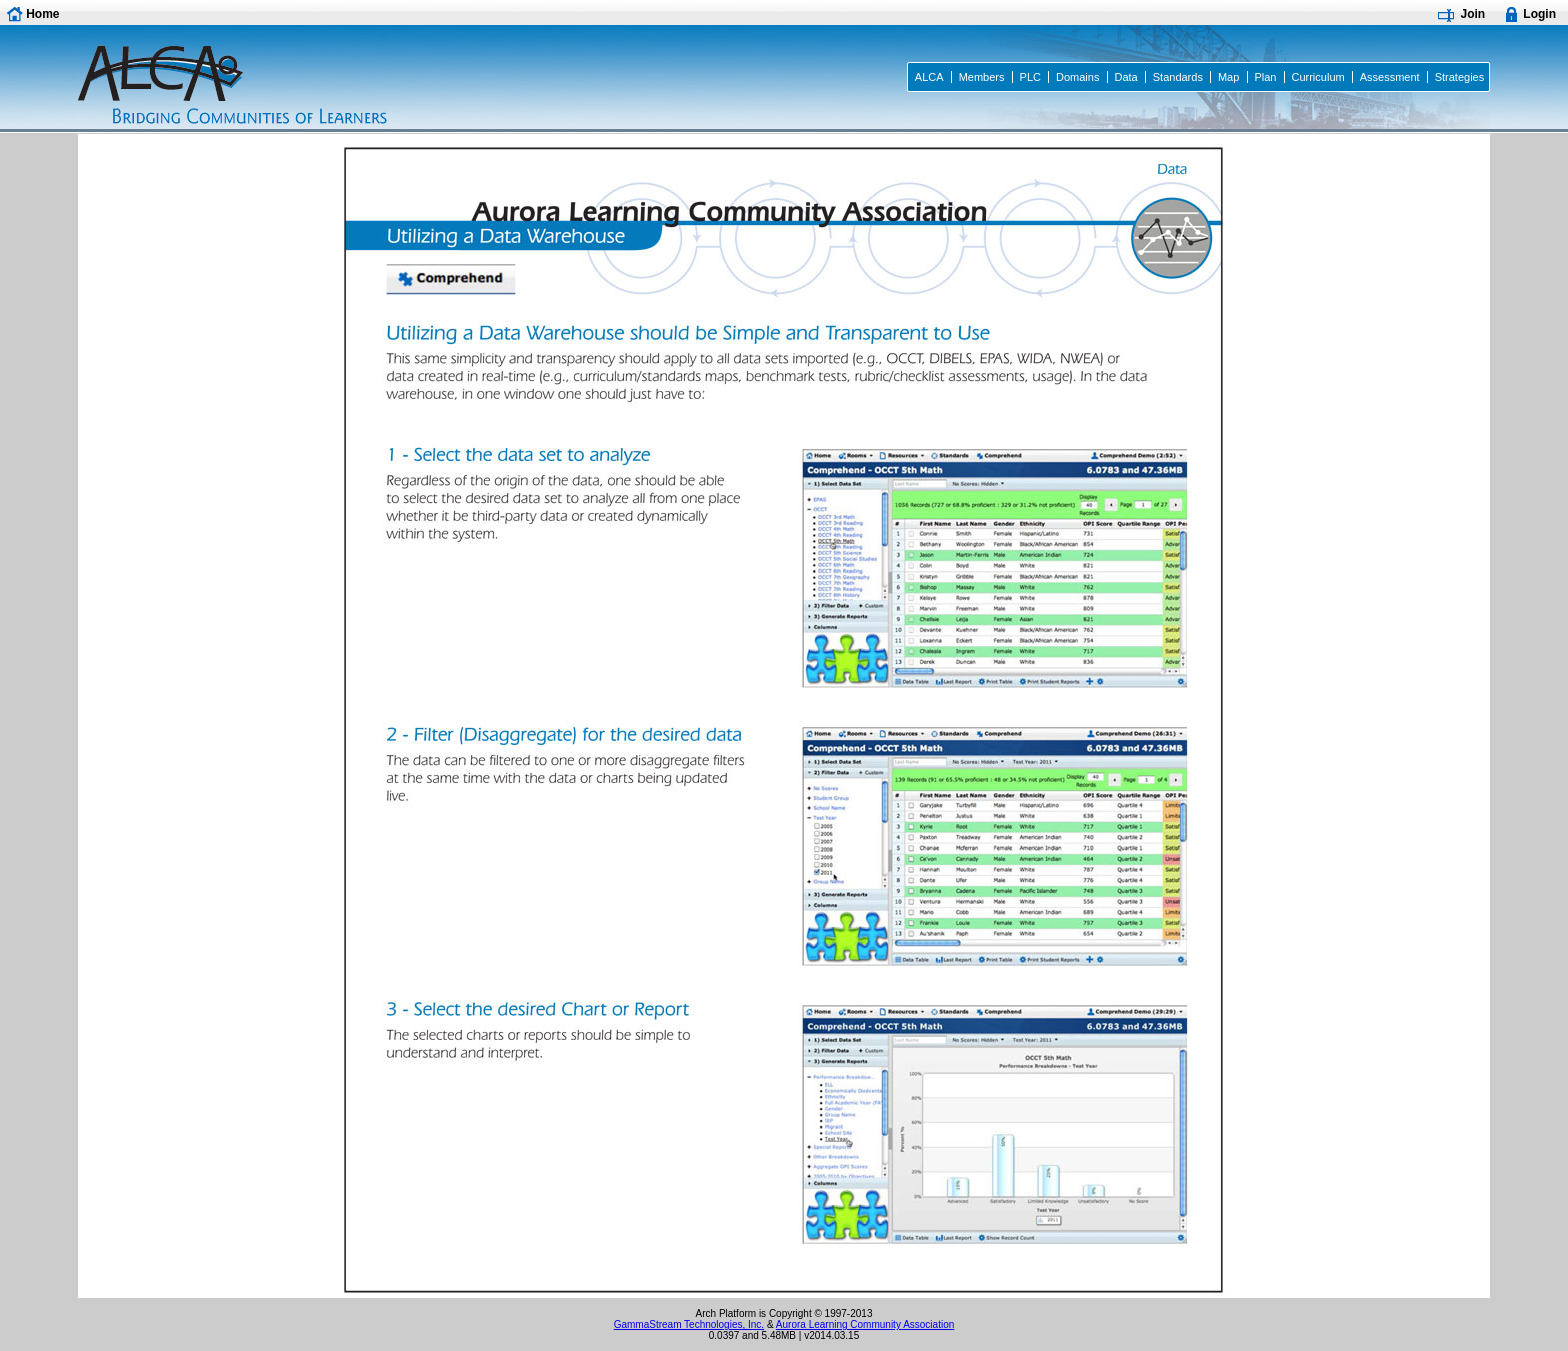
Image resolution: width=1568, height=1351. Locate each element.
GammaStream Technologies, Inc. (689, 1324)
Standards (1178, 77)
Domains (1077, 77)
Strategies (1460, 77)
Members (982, 77)
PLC (1030, 77)
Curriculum (1317, 77)
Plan (1265, 77)
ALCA (929, 77)
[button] (36, 14)
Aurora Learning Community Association (865, 1324)
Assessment (1390, 77)
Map (1228, 77)
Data (1125, 77)
